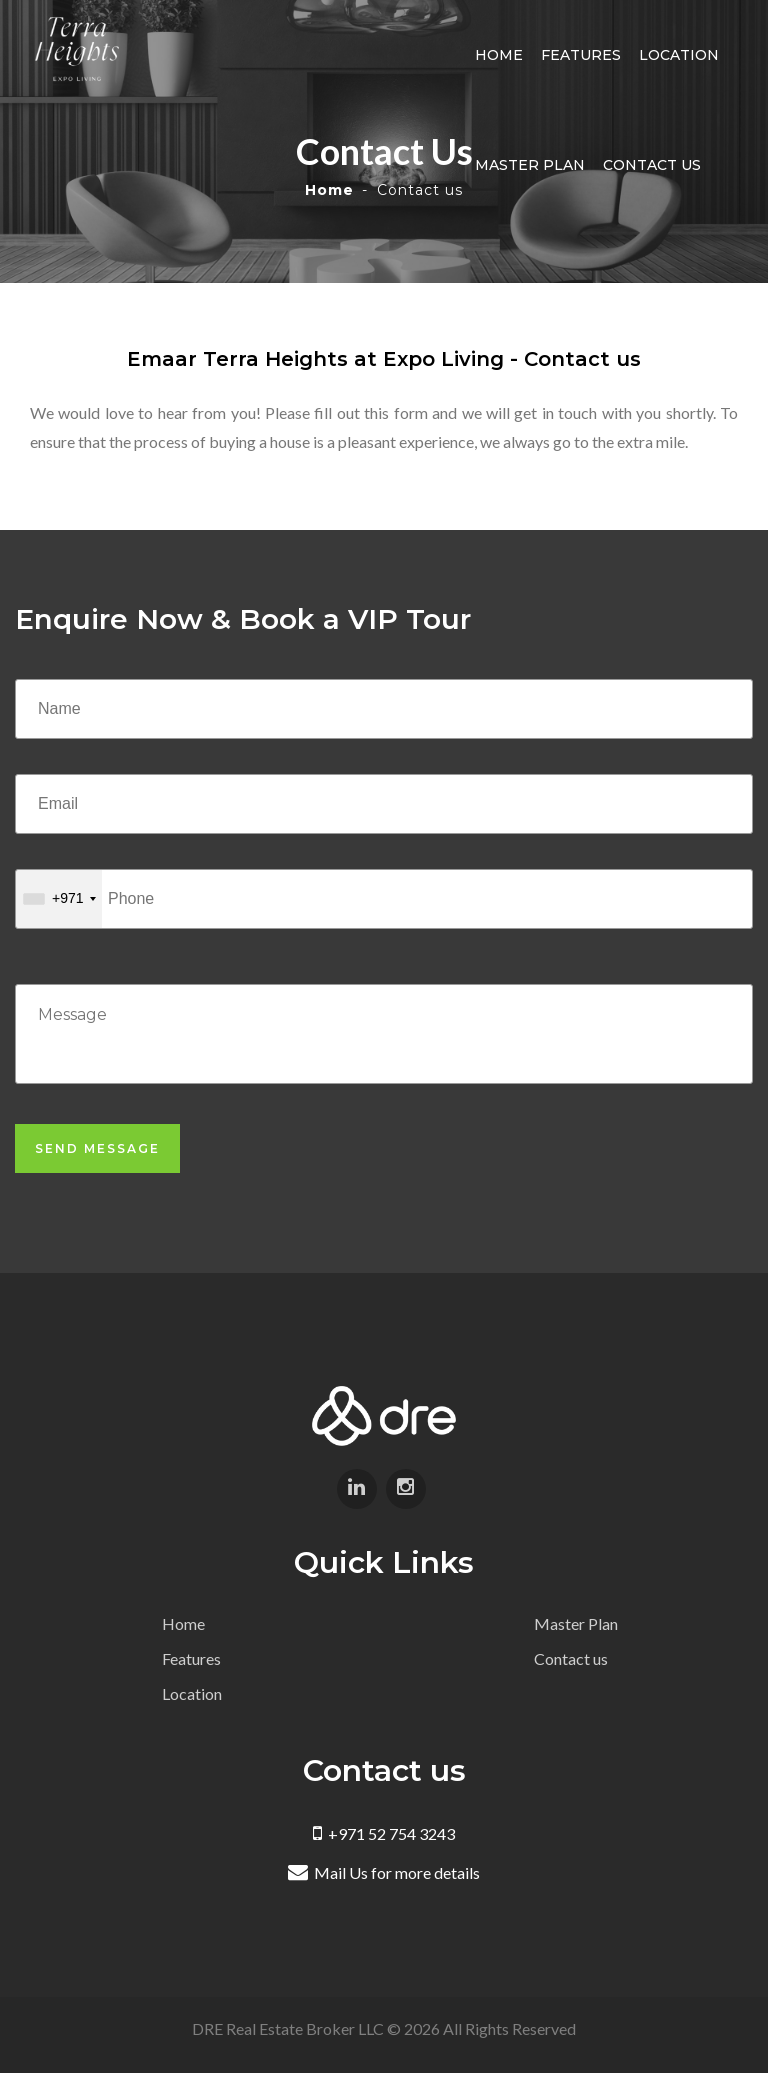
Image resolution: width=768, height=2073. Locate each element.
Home (500, 55)
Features (582, 55)
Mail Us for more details (384, 1872)
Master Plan (531, 165)
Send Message (97, 1148)
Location (680, 55)
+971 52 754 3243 (384, 1833)
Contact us (653, 165)
